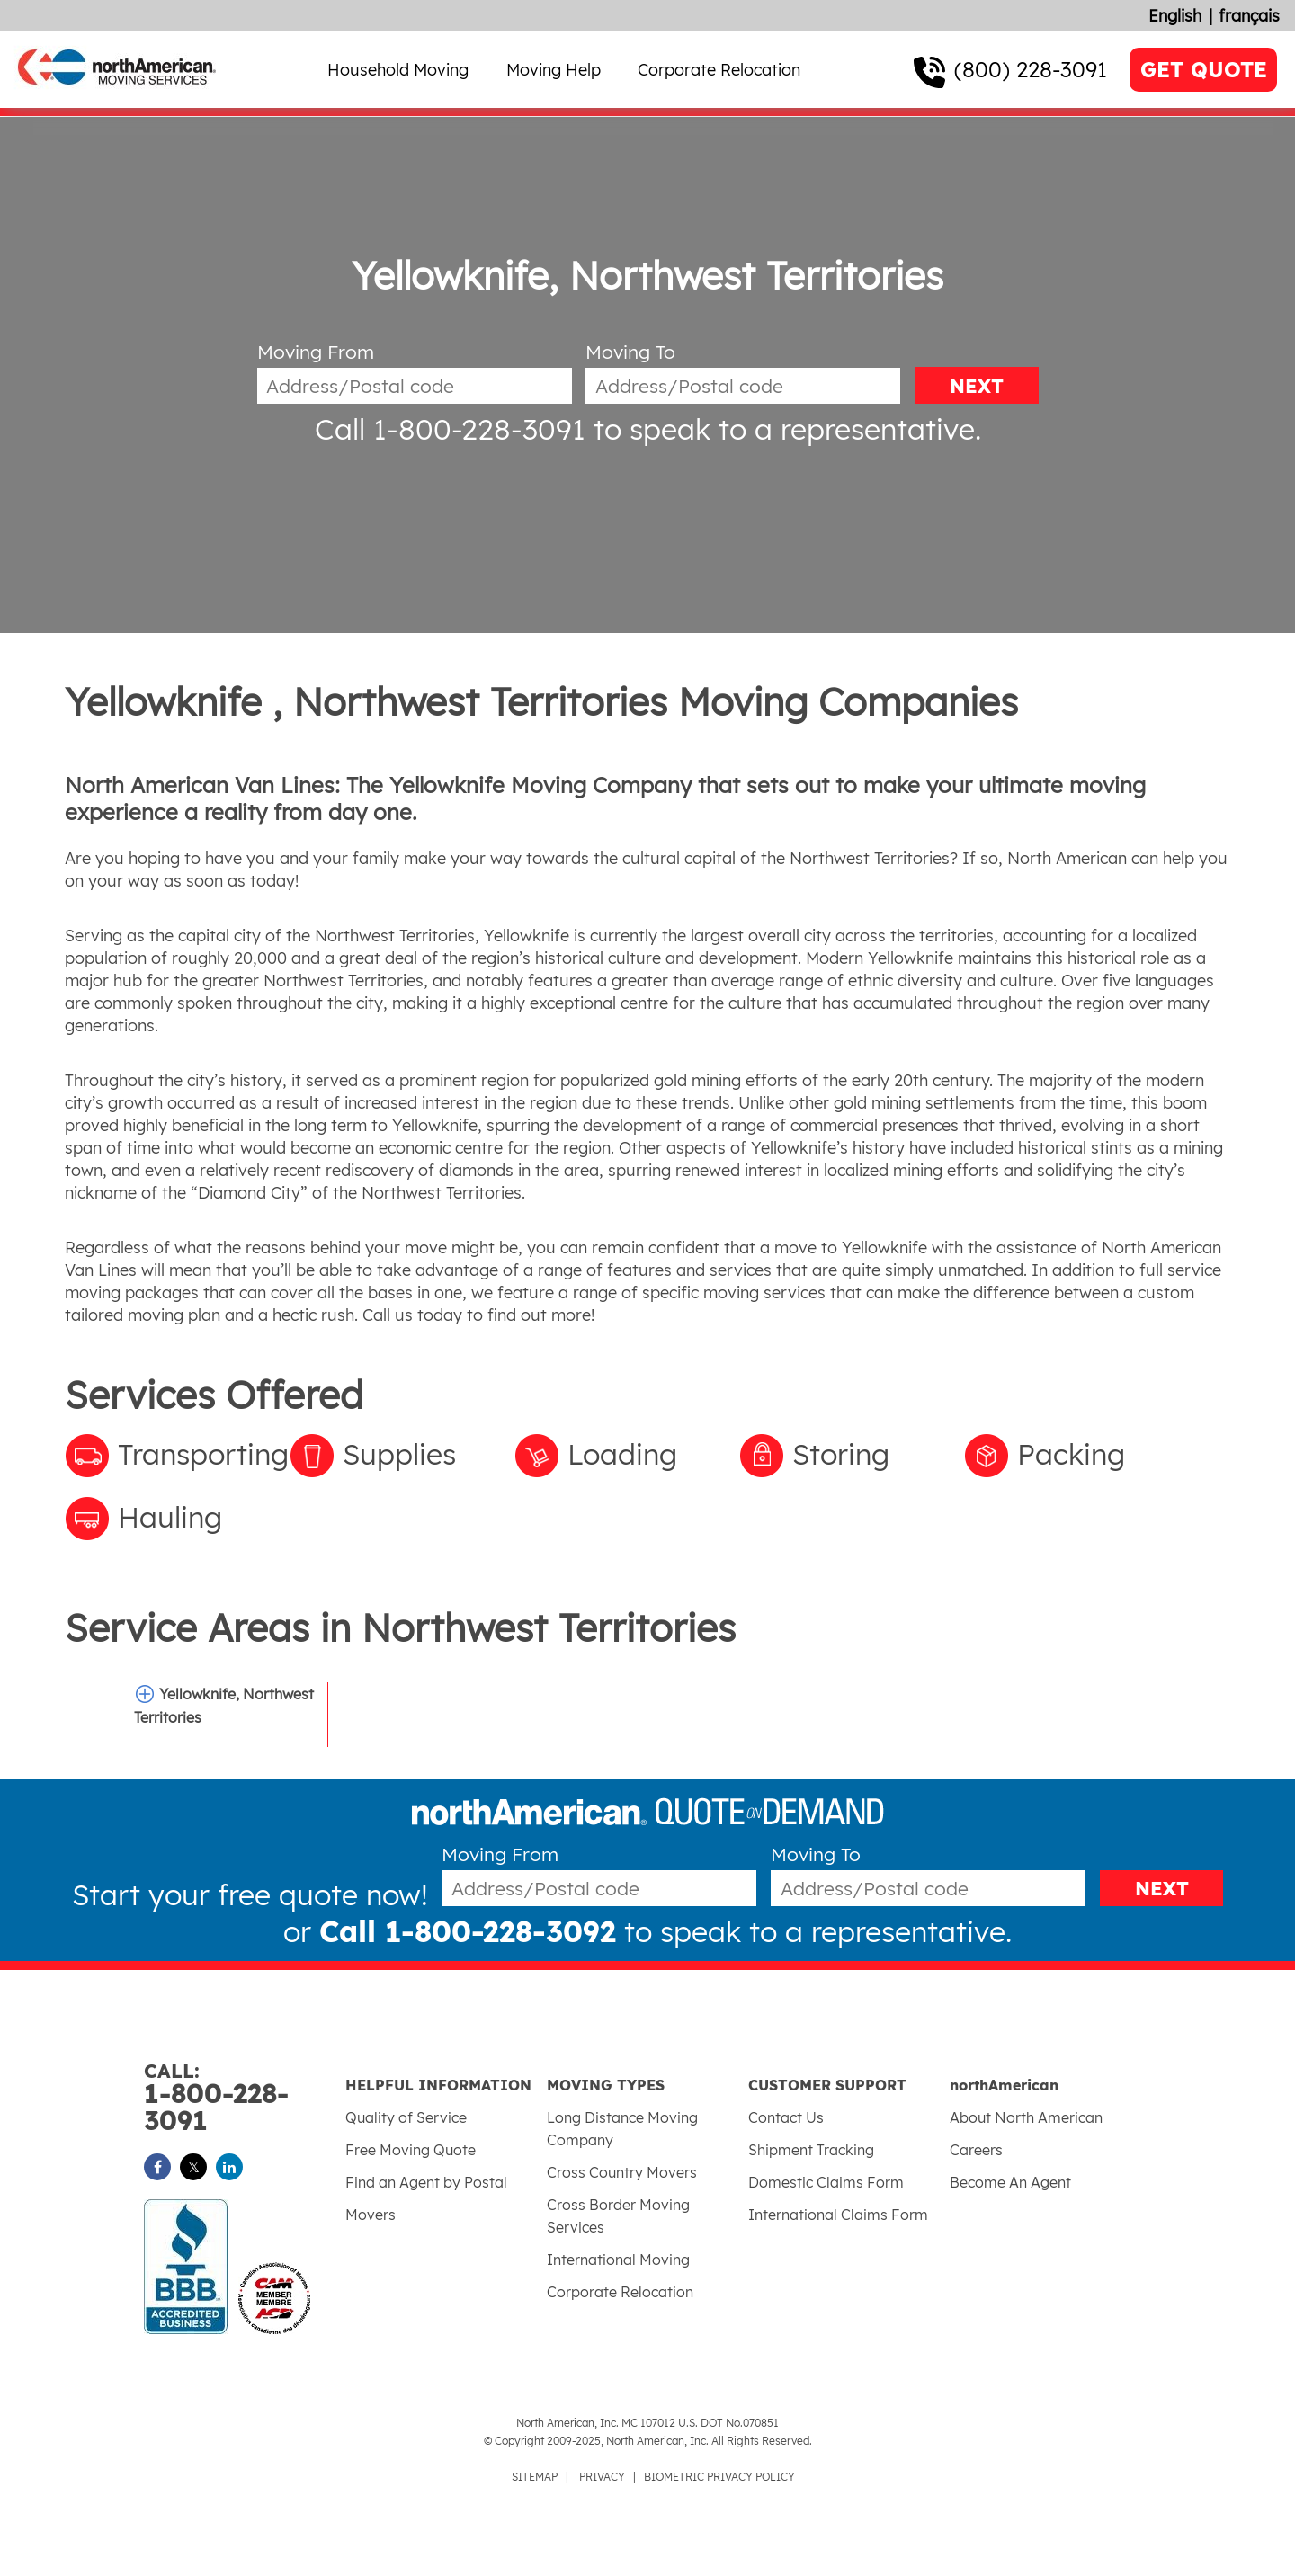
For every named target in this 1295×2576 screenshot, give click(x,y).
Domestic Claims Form (826, 2182)
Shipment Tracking (811, 2150)
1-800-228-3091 (244, 2098)
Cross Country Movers (622, 2172)
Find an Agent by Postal (426, 2182)
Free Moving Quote (410, 2150)
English (1174, 15)
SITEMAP (535, 2476)
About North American (1026, 2117)
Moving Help (553, 69)
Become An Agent (1010, 2182)
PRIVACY (602, 2476)
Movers (370, 2215)
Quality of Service (406, 2117)
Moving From (315, 352)
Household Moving (398, 69)
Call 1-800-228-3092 (467, 1931)
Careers (976, 2150)
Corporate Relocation (719, 69)
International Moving (618, 2259)
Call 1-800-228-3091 (450, 429)
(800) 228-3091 (1030, 69)
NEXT (977, 385)
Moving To (630, 352)
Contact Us (786, 2117)
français (1249, 15)
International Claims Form (838, 2215)
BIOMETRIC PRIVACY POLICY (719, 2476)
